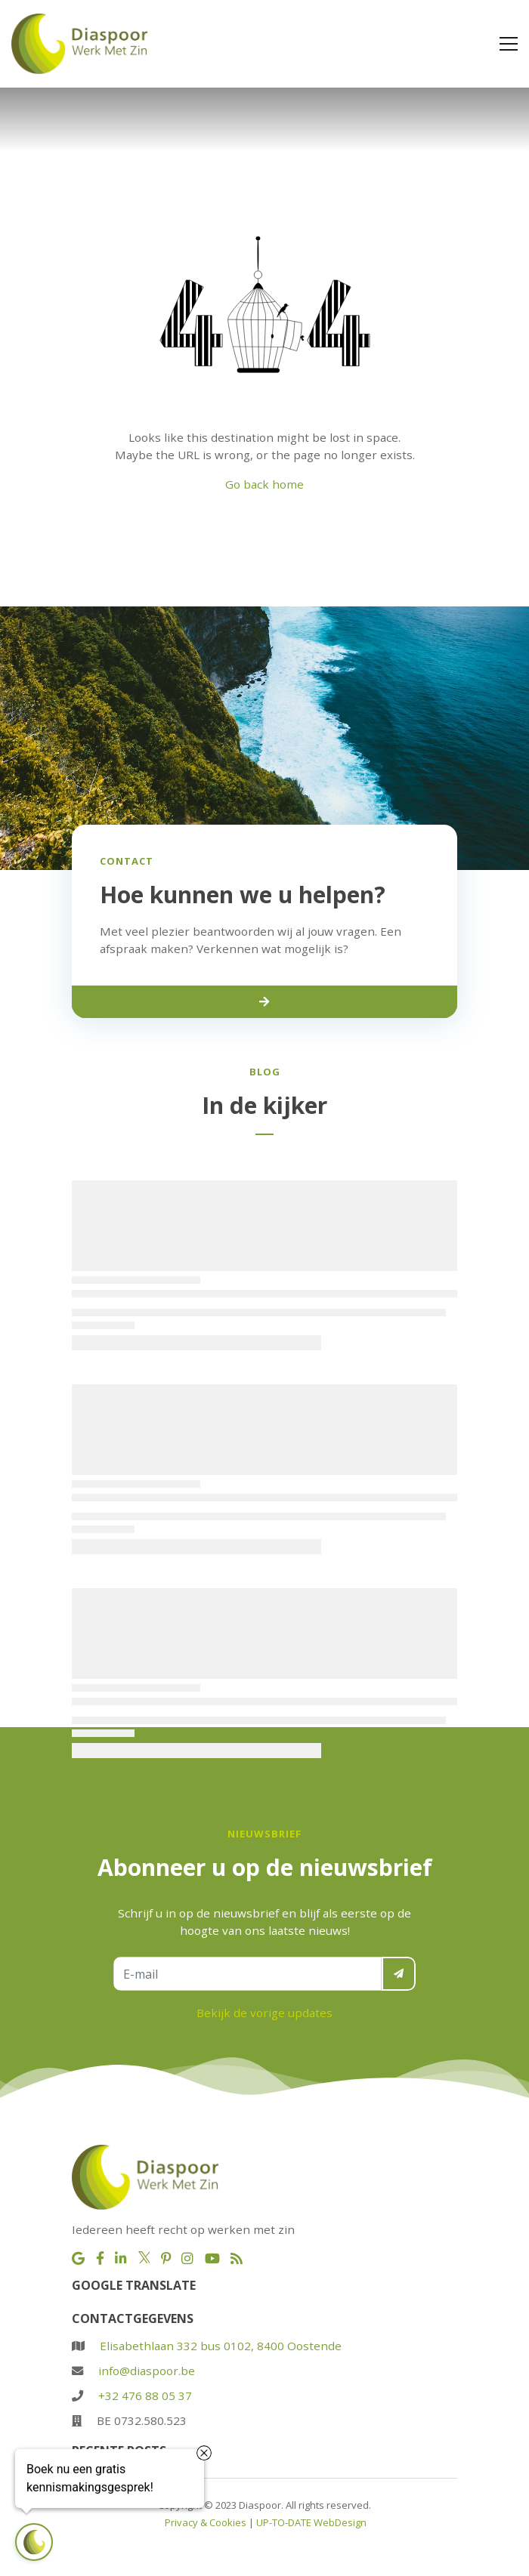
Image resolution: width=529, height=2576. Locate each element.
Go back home (264, 484)
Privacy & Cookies (205, 2522)
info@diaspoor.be (146, 2370)
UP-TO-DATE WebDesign (311, 2522)
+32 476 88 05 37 (145, 2395)
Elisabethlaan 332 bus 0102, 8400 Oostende (221, 2345)
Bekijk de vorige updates (264, 2012)
